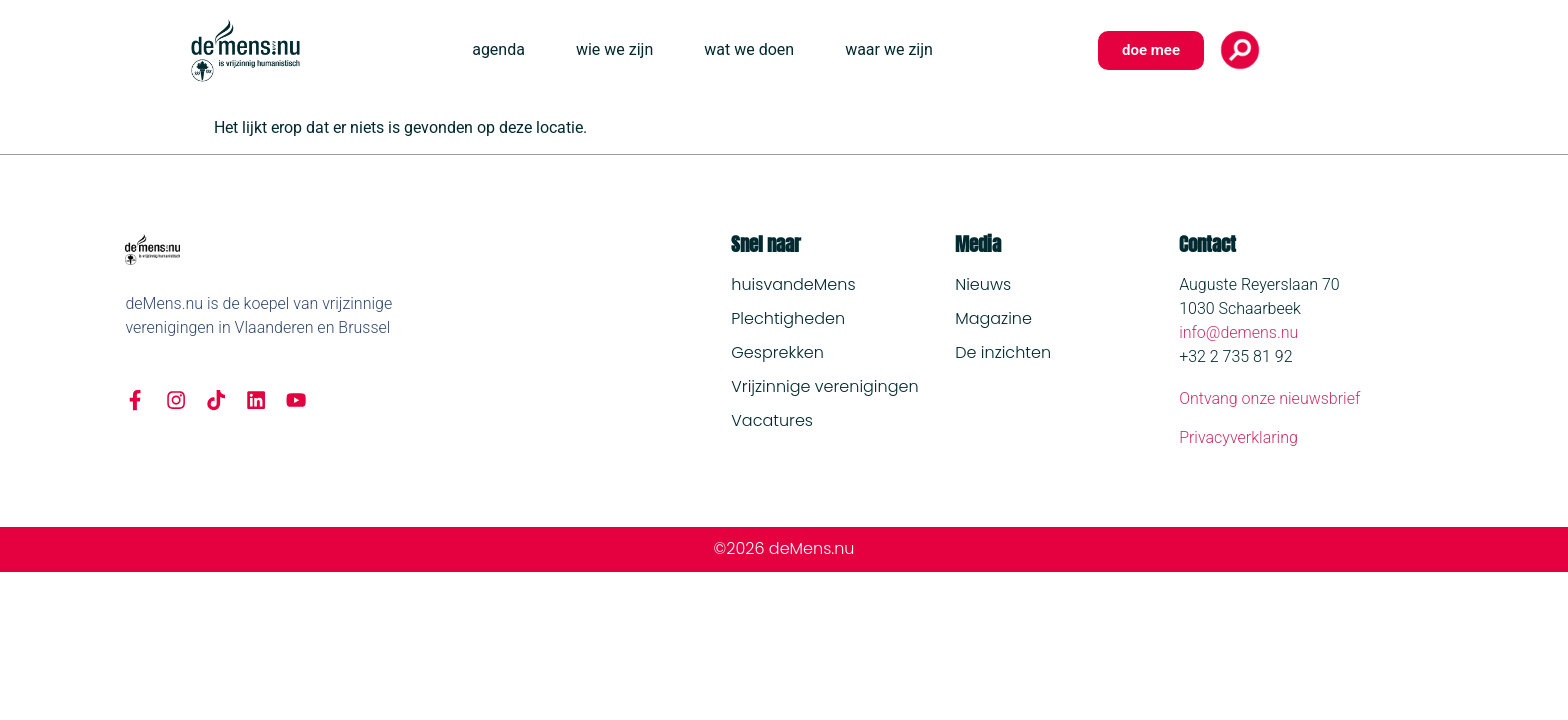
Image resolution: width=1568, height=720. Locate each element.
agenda (498, 49)
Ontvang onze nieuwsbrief (1269, 398)
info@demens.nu (1238, 332)
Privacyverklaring (1238, 437)
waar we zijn (889, 49)
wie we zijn (614, 49)
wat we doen (749, 49)
